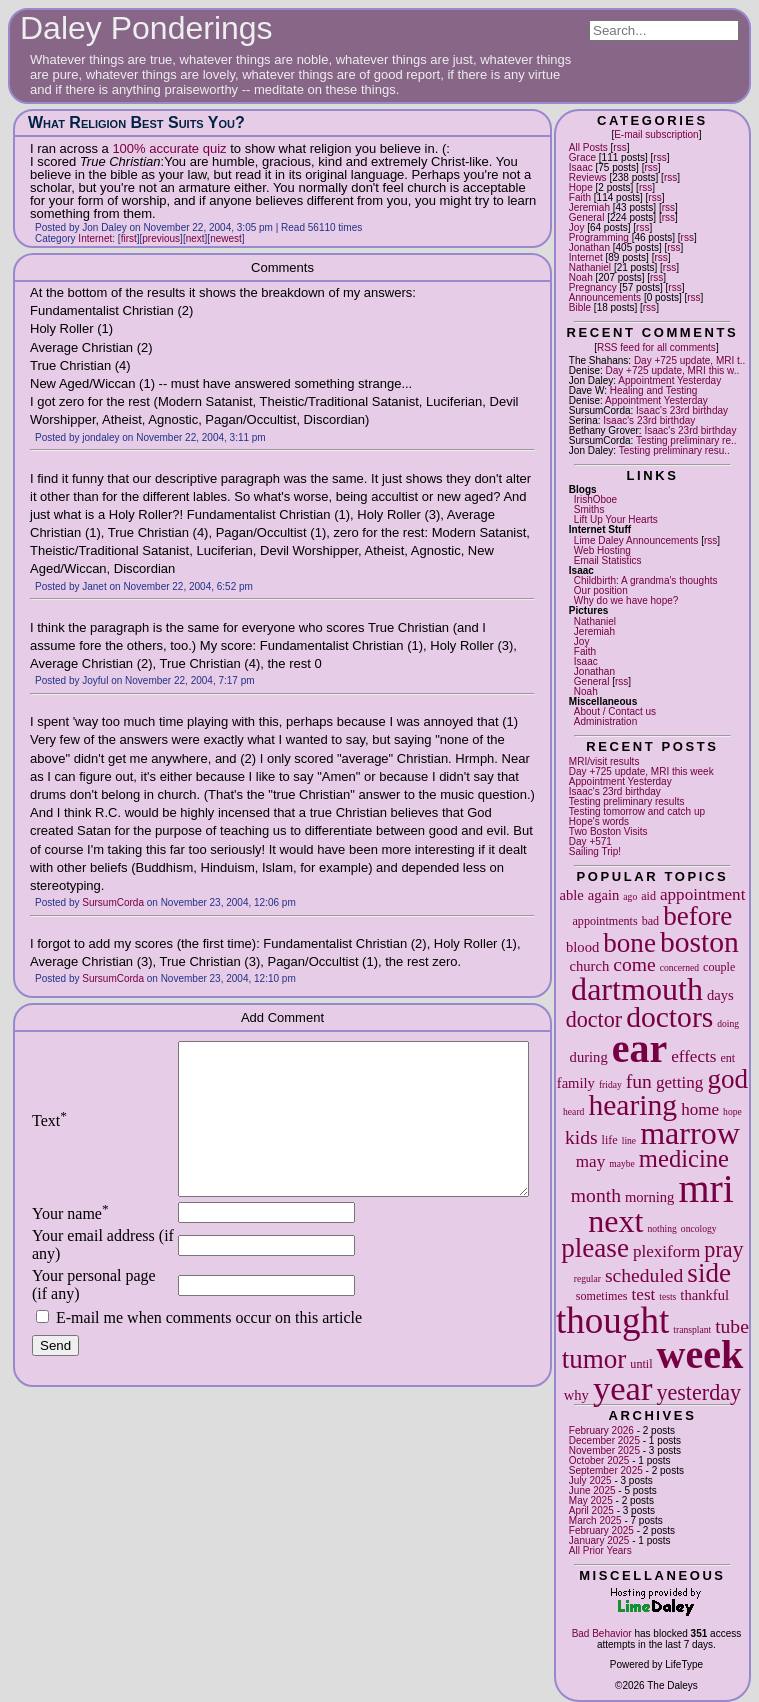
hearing (632, 1105)
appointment (702, 894)
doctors (669, 1017)
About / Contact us (615, 711)
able (571, 895)
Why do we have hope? (626, 600)
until (641, 1364)
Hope (581, 187)
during (589, 1057)
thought (612, 1320)
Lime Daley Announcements (636, 540)
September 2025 (606, 1470)
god (727, 1079)
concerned (679, 967)
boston (699, 942)
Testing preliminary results (627, 801)
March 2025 (595, 1520)
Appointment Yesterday (669, 380)
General (587, 217)
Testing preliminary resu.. (674, 450)
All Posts (588, 147)
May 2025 (591, 1500)
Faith (580, 197)
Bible (580, 307)
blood (582, 947)
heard (573, 1111)
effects (693, 1056)
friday (610, 1084)
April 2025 (591, 1510)
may (590, 1161)
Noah (581, 277)
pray (723, 1249)
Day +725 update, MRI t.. (689, 360)
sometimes (602, 1296)
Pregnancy (593, 287)
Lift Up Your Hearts (616, 519)
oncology (699, 1228)
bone (629, 943)
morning (649, 1197)
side (709, 1273)
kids (581, 1137)
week (700, 1354)
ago (630, 896)
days (720, 995)
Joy (577, 227)
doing (728, 1023)
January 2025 (599, 1540)
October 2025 (599, 1460)
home (700, 1109)
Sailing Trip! (595, 851)
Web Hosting (602, 550)
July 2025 (590, 1480)
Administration (605, 721)
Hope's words (599, 821)
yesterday (698, 1392)
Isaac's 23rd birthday (682, 410)
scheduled (644, 1275)
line (629, 1140)
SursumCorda (113, 902)
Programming (599, 237)
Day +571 (590, 841)
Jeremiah (589, 207)
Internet (586, 257)
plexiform (666, 1251)
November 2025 (604, 1450)
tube (732, 1326)
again (604, 895)
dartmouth (637, 989)
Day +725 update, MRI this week (641, 771)
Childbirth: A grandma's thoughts (646, 580)
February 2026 (601, 1430)
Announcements (605, 297)
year (623, 1388)
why (576, 1395)
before (697, 916)
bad (650, 921)
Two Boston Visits (608, 831)
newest (226, 238)
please (595, 1248)
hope (732, 1111)
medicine (684, 1158)
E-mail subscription (656, 134)
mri (706, 1188)
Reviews (588, 177)
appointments (604, 921)
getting (679, 1082)
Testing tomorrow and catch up (637, 811)
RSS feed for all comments (656, 347)
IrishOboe (595, 499)
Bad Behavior (602, 1633)
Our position (601, 590)
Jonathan (589, 247)
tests (667, 1296)
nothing (662, 1228)
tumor (594, 1359)
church (590, 966)
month (596, 1195)
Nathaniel (590, 267)
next (615, 1221)
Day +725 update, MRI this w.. (673, 370)
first (129, 238)
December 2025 (604, 1440)
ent (727, 1058)
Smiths (589, 509)
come (634, 964)
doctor (594, 1019)
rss (619, 147)
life (610, 1140)
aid (648, 896)
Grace (582, 157)
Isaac (581, 167)
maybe (622, 1163)
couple (719, 967)
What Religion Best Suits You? (136, 122)
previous (161, 238)
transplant (692, 1329)
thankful (704, 1295)
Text (49, 1135)
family (576, 1083)
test (644, 1294)
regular (587, 1278)
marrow (690, 1133)
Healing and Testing (654, 390)
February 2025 (601, 1530)
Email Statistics (608, 560)
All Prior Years (600, 1550)
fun (639, 1081)
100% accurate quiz (169, 148)
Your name (70, 1243)
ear (640, 1048)
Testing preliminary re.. (686, 440)
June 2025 (592, 1490)
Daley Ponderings (146, 28)
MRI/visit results (604, 761)
